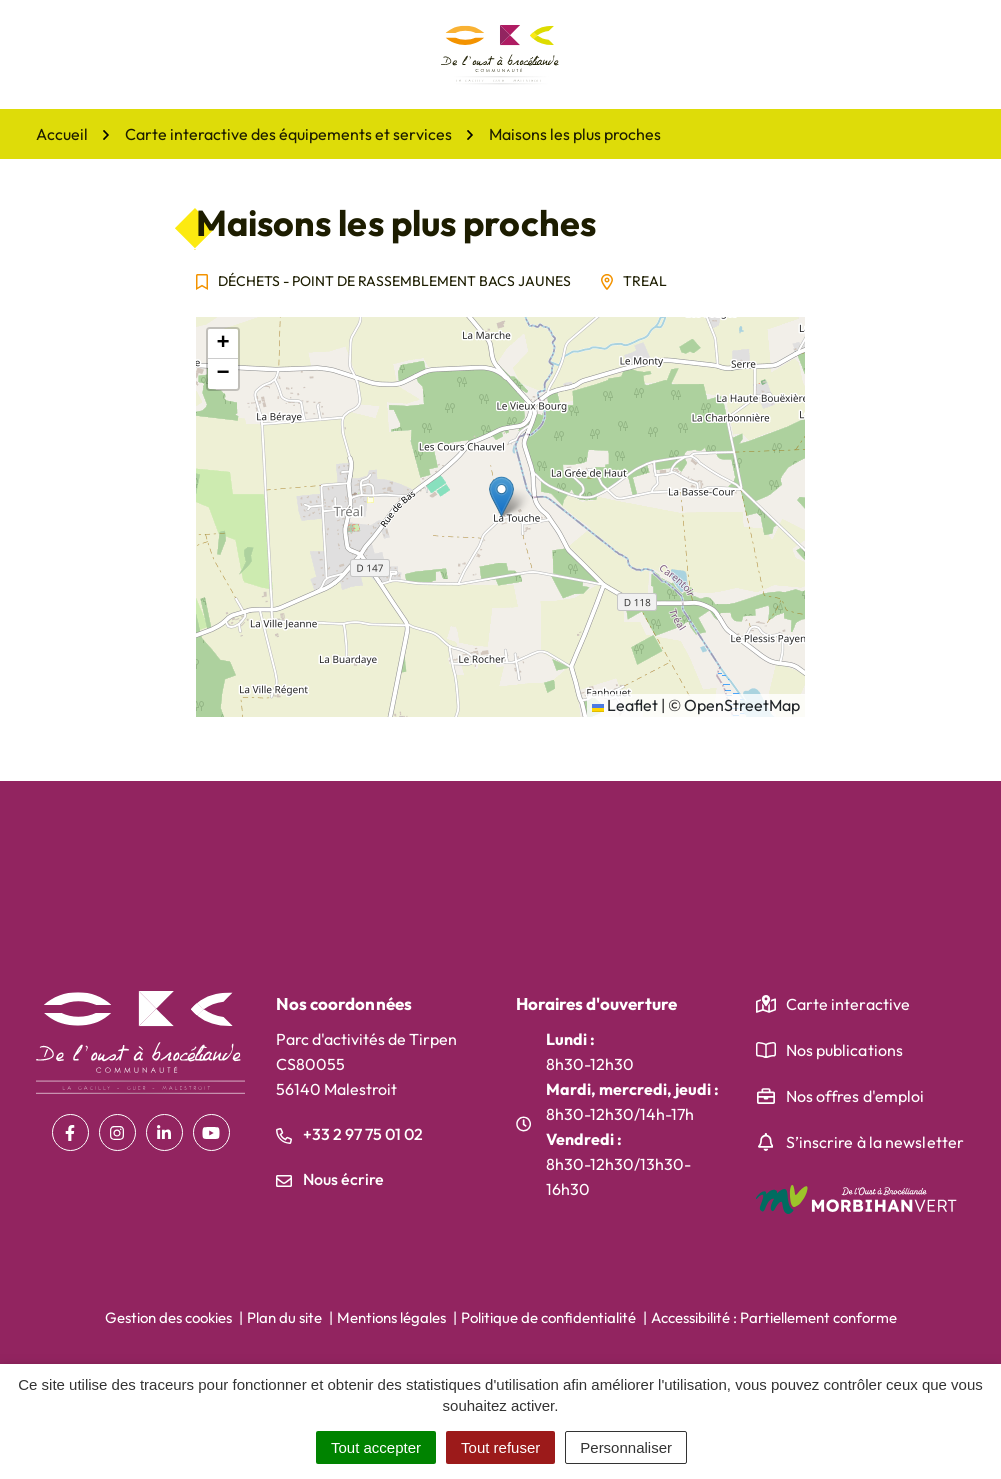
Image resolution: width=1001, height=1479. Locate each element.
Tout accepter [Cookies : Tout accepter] (376, 1447)
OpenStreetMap (742, 705)
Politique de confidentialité (548, 1317)
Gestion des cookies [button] (168, 1317)
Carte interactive (848, 1004)
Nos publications (845, 1050)
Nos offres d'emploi (855, 1096)
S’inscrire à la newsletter (875, 1142)
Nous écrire (330, 1179)
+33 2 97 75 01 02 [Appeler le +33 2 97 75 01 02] (349, 1134)
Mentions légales (391, 1317)
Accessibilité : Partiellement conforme (774, 1317)
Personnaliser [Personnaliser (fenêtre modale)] (626, 1447)
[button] (501, 496)
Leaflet (625, 705)
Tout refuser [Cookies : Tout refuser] (500, 1447)
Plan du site (284, 1317)
